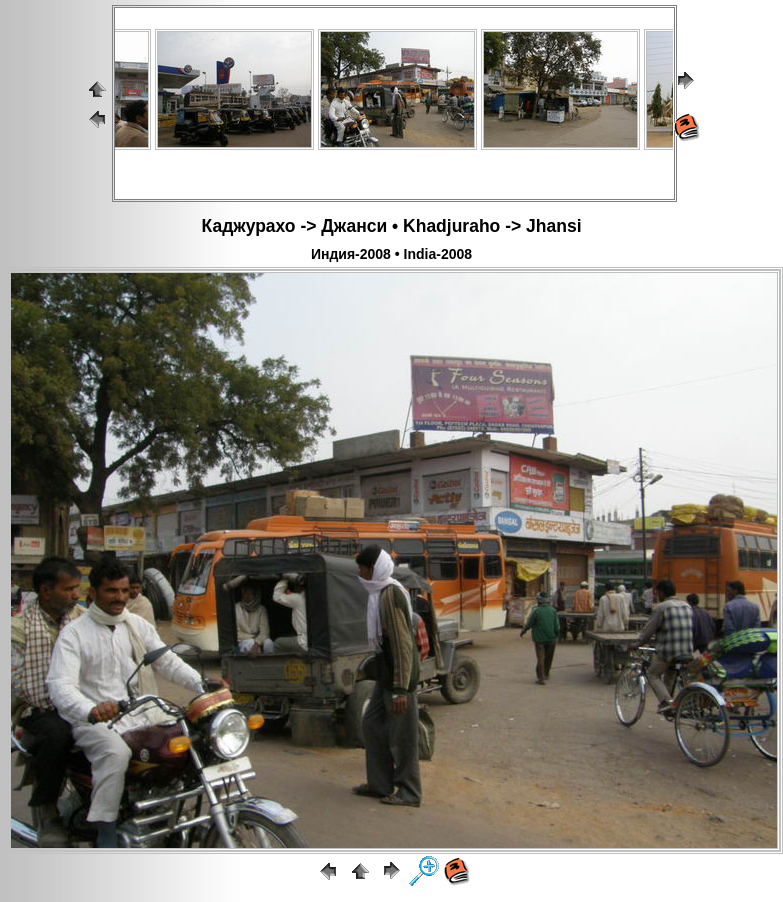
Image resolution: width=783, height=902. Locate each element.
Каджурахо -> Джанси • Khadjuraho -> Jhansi (392, 226)
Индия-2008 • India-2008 (391, 254)
